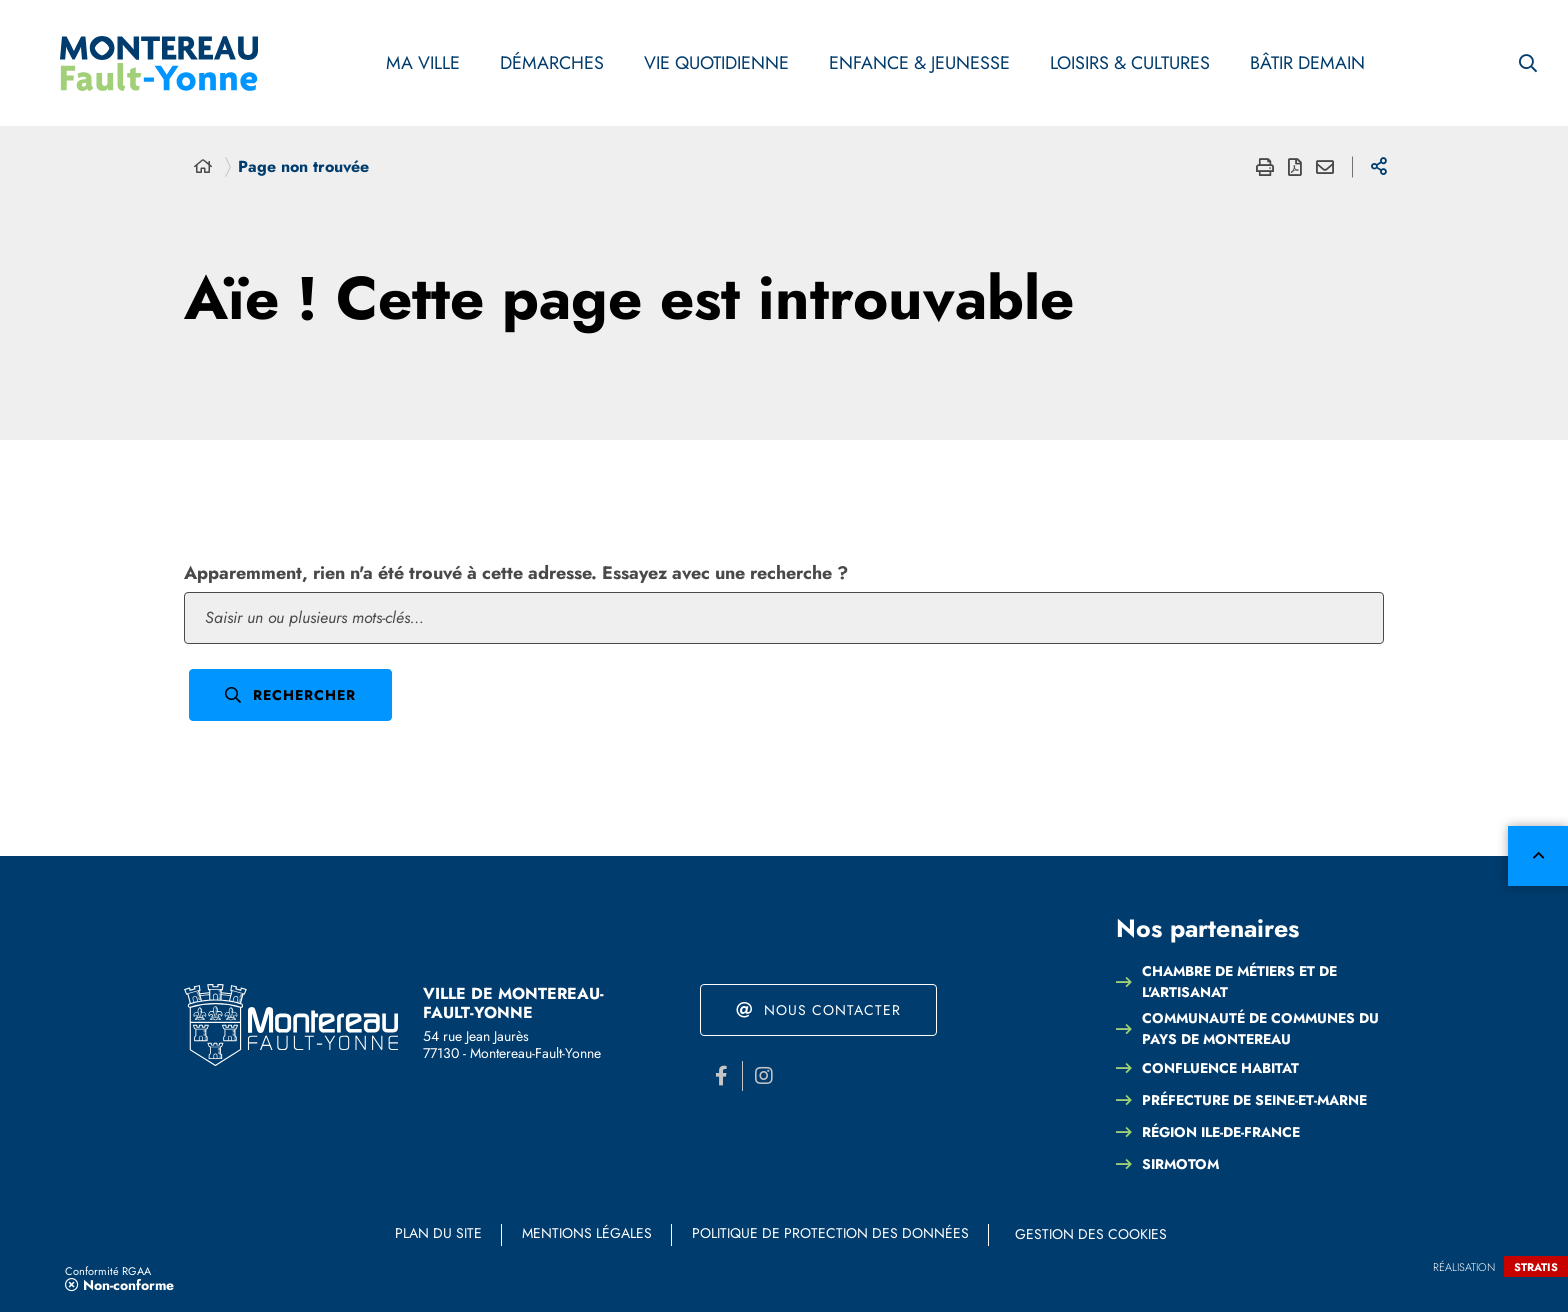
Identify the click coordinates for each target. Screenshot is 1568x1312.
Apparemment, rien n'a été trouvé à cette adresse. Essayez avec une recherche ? (516, 573)
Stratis (1536, 1267)
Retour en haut (1538, 856)
